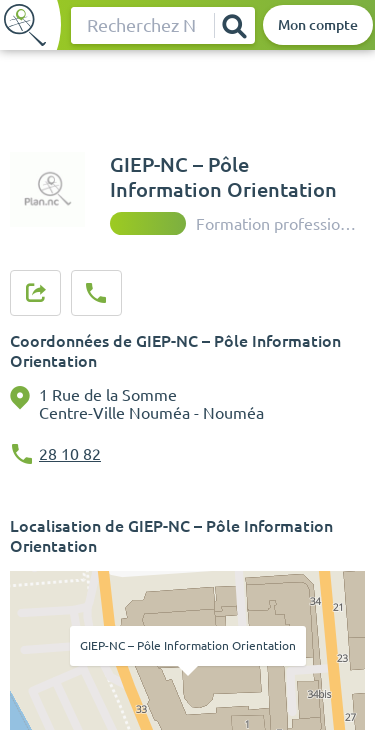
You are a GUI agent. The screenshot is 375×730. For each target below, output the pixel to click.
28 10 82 (70, 454)
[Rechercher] (234, 25)
